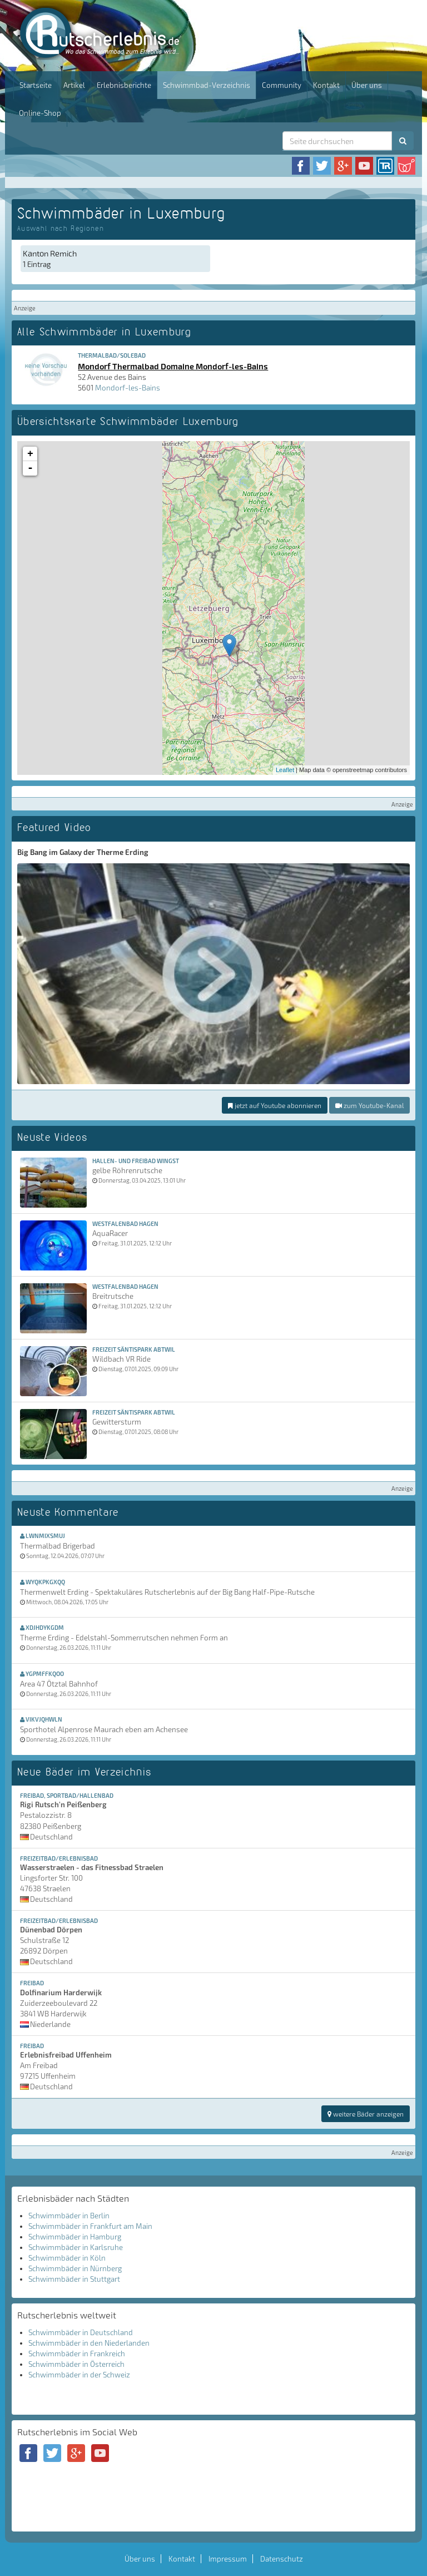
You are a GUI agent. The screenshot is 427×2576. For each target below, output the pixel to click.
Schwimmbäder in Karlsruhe (75, 2247)
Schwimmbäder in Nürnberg (75, 2268)
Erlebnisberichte (124, 85)
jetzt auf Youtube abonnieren (274, 1105)
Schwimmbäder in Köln (67, 2257)
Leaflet (285, 770)
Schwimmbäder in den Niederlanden (89, 2342)
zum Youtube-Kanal (369, 1105)
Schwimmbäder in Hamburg (74, 2236)
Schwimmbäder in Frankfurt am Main (90, 2226)
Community (281, 85)
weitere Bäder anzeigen (365, 2114)
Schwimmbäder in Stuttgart (74, 2279)
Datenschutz (281, 2558)
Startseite (35, 85)
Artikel (74, 85)
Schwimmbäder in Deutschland (80, 2332)
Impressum (227, 2558)
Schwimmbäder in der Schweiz (79, 2374)
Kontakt (326, 85)
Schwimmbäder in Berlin (69, 2215)
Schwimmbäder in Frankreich (76, 2353)
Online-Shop (40, 112)
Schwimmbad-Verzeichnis (206, 85)
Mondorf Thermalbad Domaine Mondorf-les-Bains (173, 366)
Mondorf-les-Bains (127, 387)
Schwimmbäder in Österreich (76, 2364)
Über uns (366, 85)
